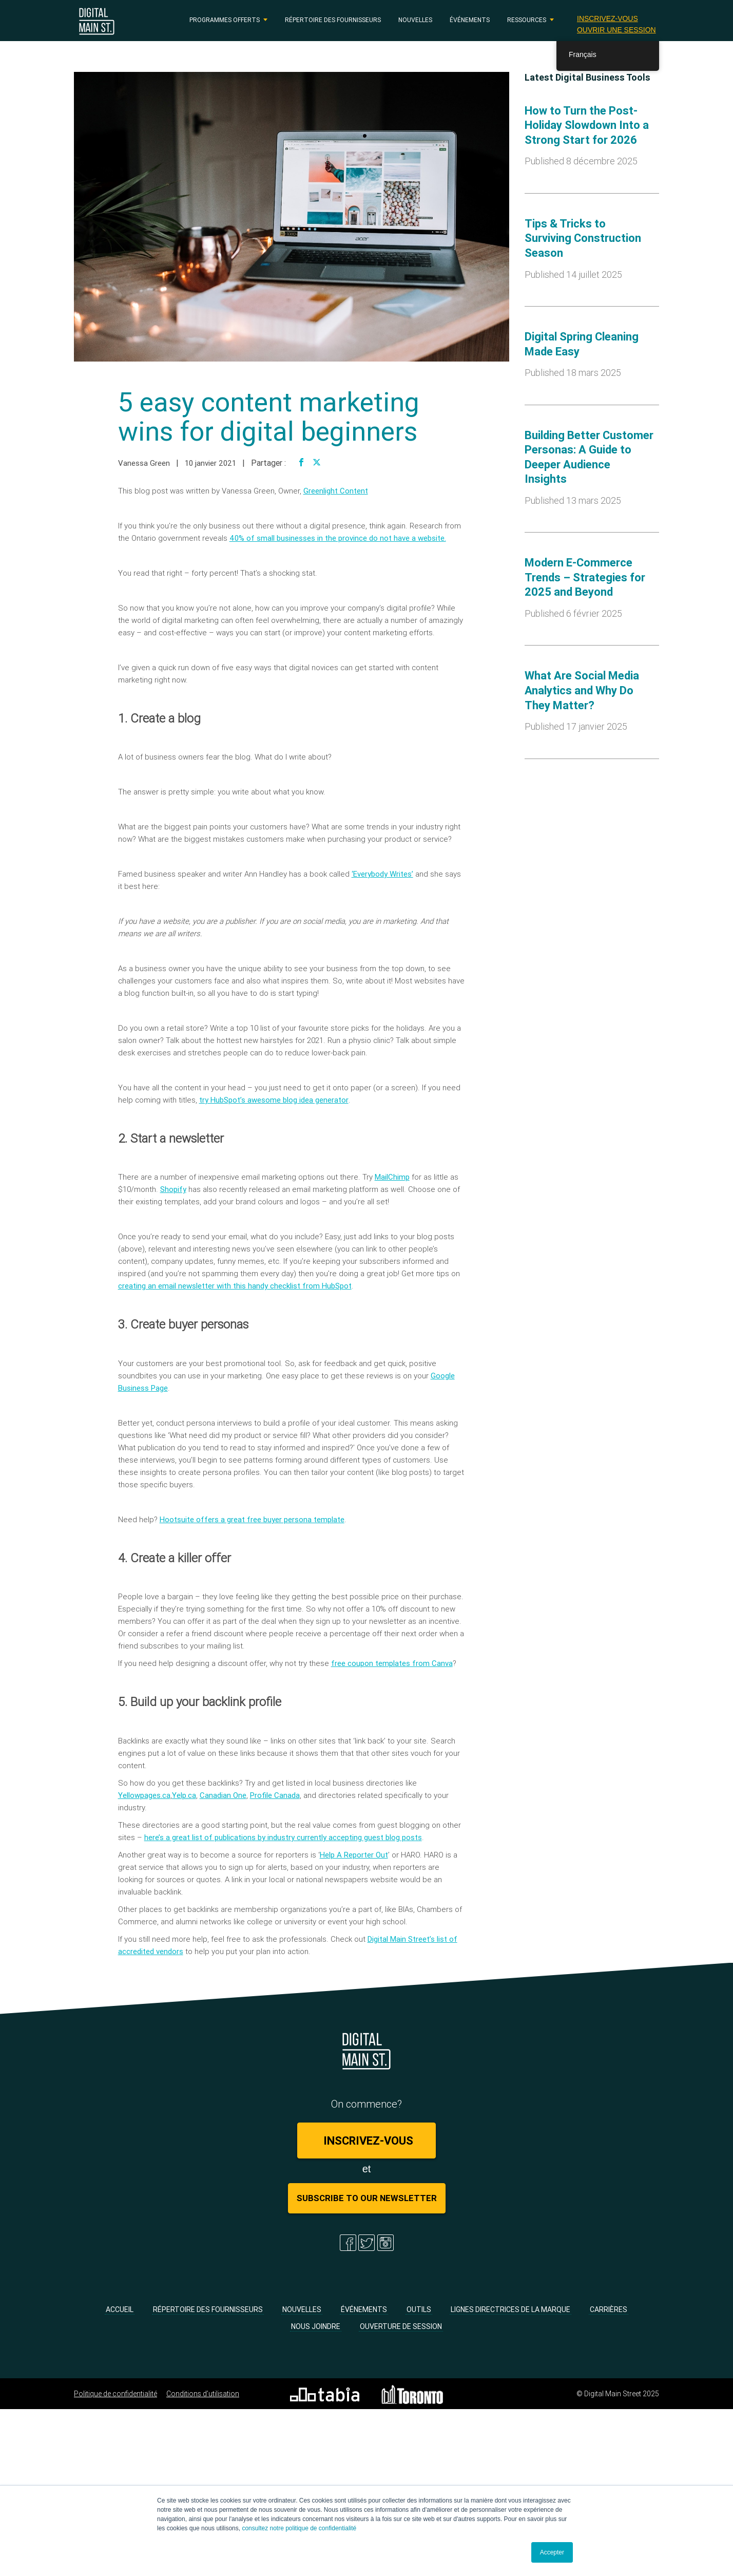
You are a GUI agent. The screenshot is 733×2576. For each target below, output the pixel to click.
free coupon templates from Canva (392, 1663)
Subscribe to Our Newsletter (367, 2198)
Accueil (119, 2309)
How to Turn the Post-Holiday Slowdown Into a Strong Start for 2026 (587, 125)
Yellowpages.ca (144, 1795)
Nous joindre (315, 2326)
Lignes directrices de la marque (510, 2309)
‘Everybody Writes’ (382, 874)
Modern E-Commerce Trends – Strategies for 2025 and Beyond (585, 577)
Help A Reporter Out (354, 1855)
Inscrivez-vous (607, 18)
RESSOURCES (526, 20)
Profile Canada (275, 1795)
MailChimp (392, 1177)
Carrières (608, 2309)
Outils (419, 2309)
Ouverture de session (401, 2326)
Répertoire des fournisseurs (333, 20)
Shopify (173, 1189)
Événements (470, 20)
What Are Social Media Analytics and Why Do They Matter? (582, 690)
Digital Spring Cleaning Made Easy (582, 344)
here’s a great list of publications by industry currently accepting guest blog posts (283, 1837)
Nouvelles (415, 20)
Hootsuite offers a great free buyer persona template (252, 1519)
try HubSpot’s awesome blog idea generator (274, 1100)
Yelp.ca (184, 1795)
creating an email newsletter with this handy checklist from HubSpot (235, 1286)
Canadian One (223, 1795)
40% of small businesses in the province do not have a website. (337, 538)
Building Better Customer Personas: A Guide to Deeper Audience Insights (589, 457)
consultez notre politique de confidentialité (299, 2528)
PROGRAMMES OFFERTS (224, 20)
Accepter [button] (552, 2552)
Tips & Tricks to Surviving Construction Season (583, 238)
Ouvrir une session (615, 29)
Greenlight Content (335, 491)
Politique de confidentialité (115, 2393)
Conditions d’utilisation (202, 2393)
